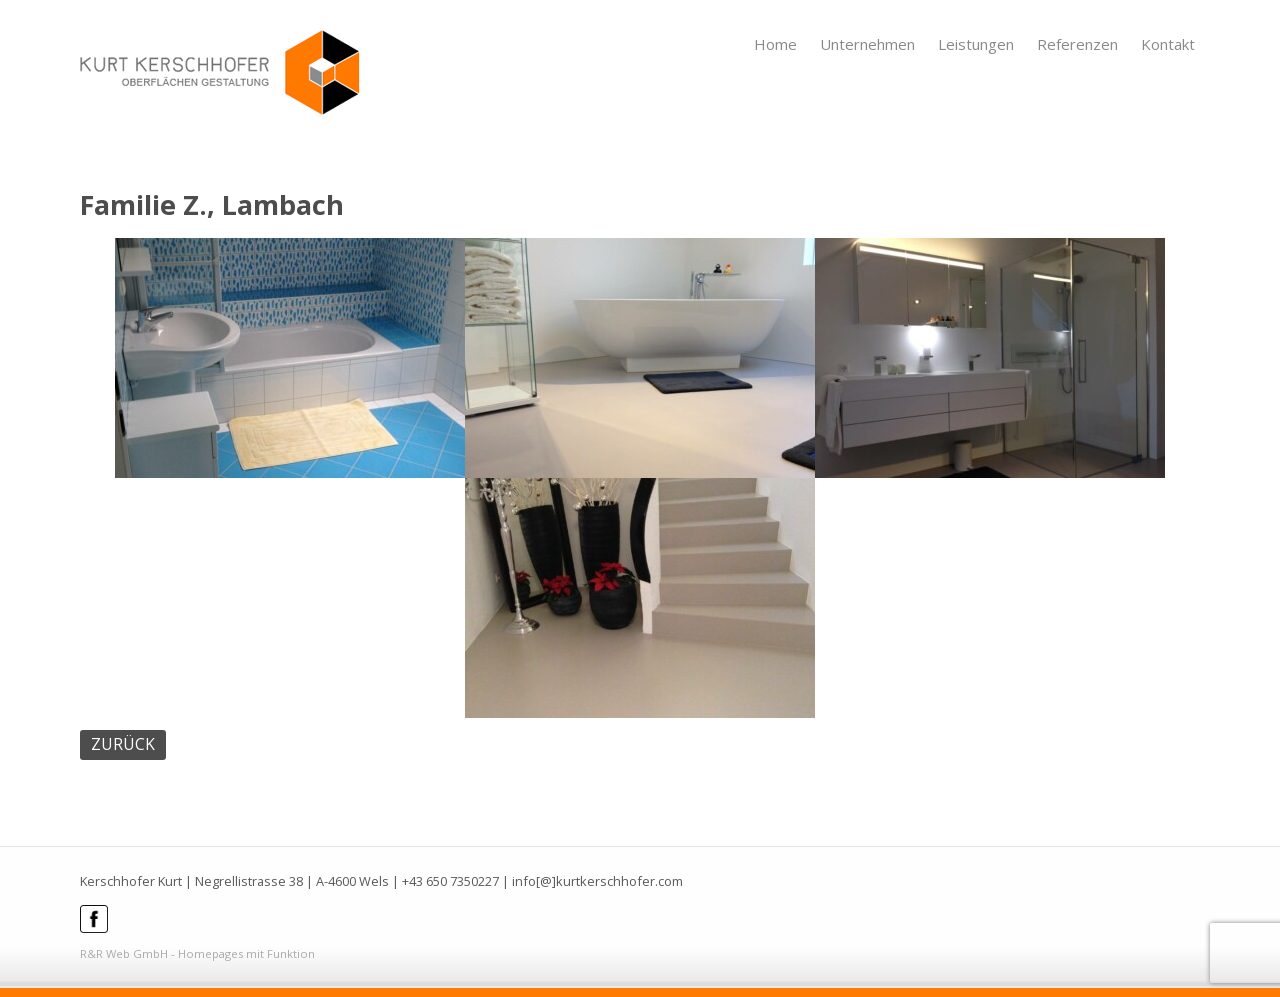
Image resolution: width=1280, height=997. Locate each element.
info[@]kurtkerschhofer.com (597, 881)
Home (775, 44)
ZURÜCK (123, 744)
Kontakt (1168, 44)
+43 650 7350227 (450, 881)
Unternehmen (867, 44)
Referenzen (1077, 44)
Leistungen (976, 44)
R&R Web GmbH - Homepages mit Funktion (197, 953)
